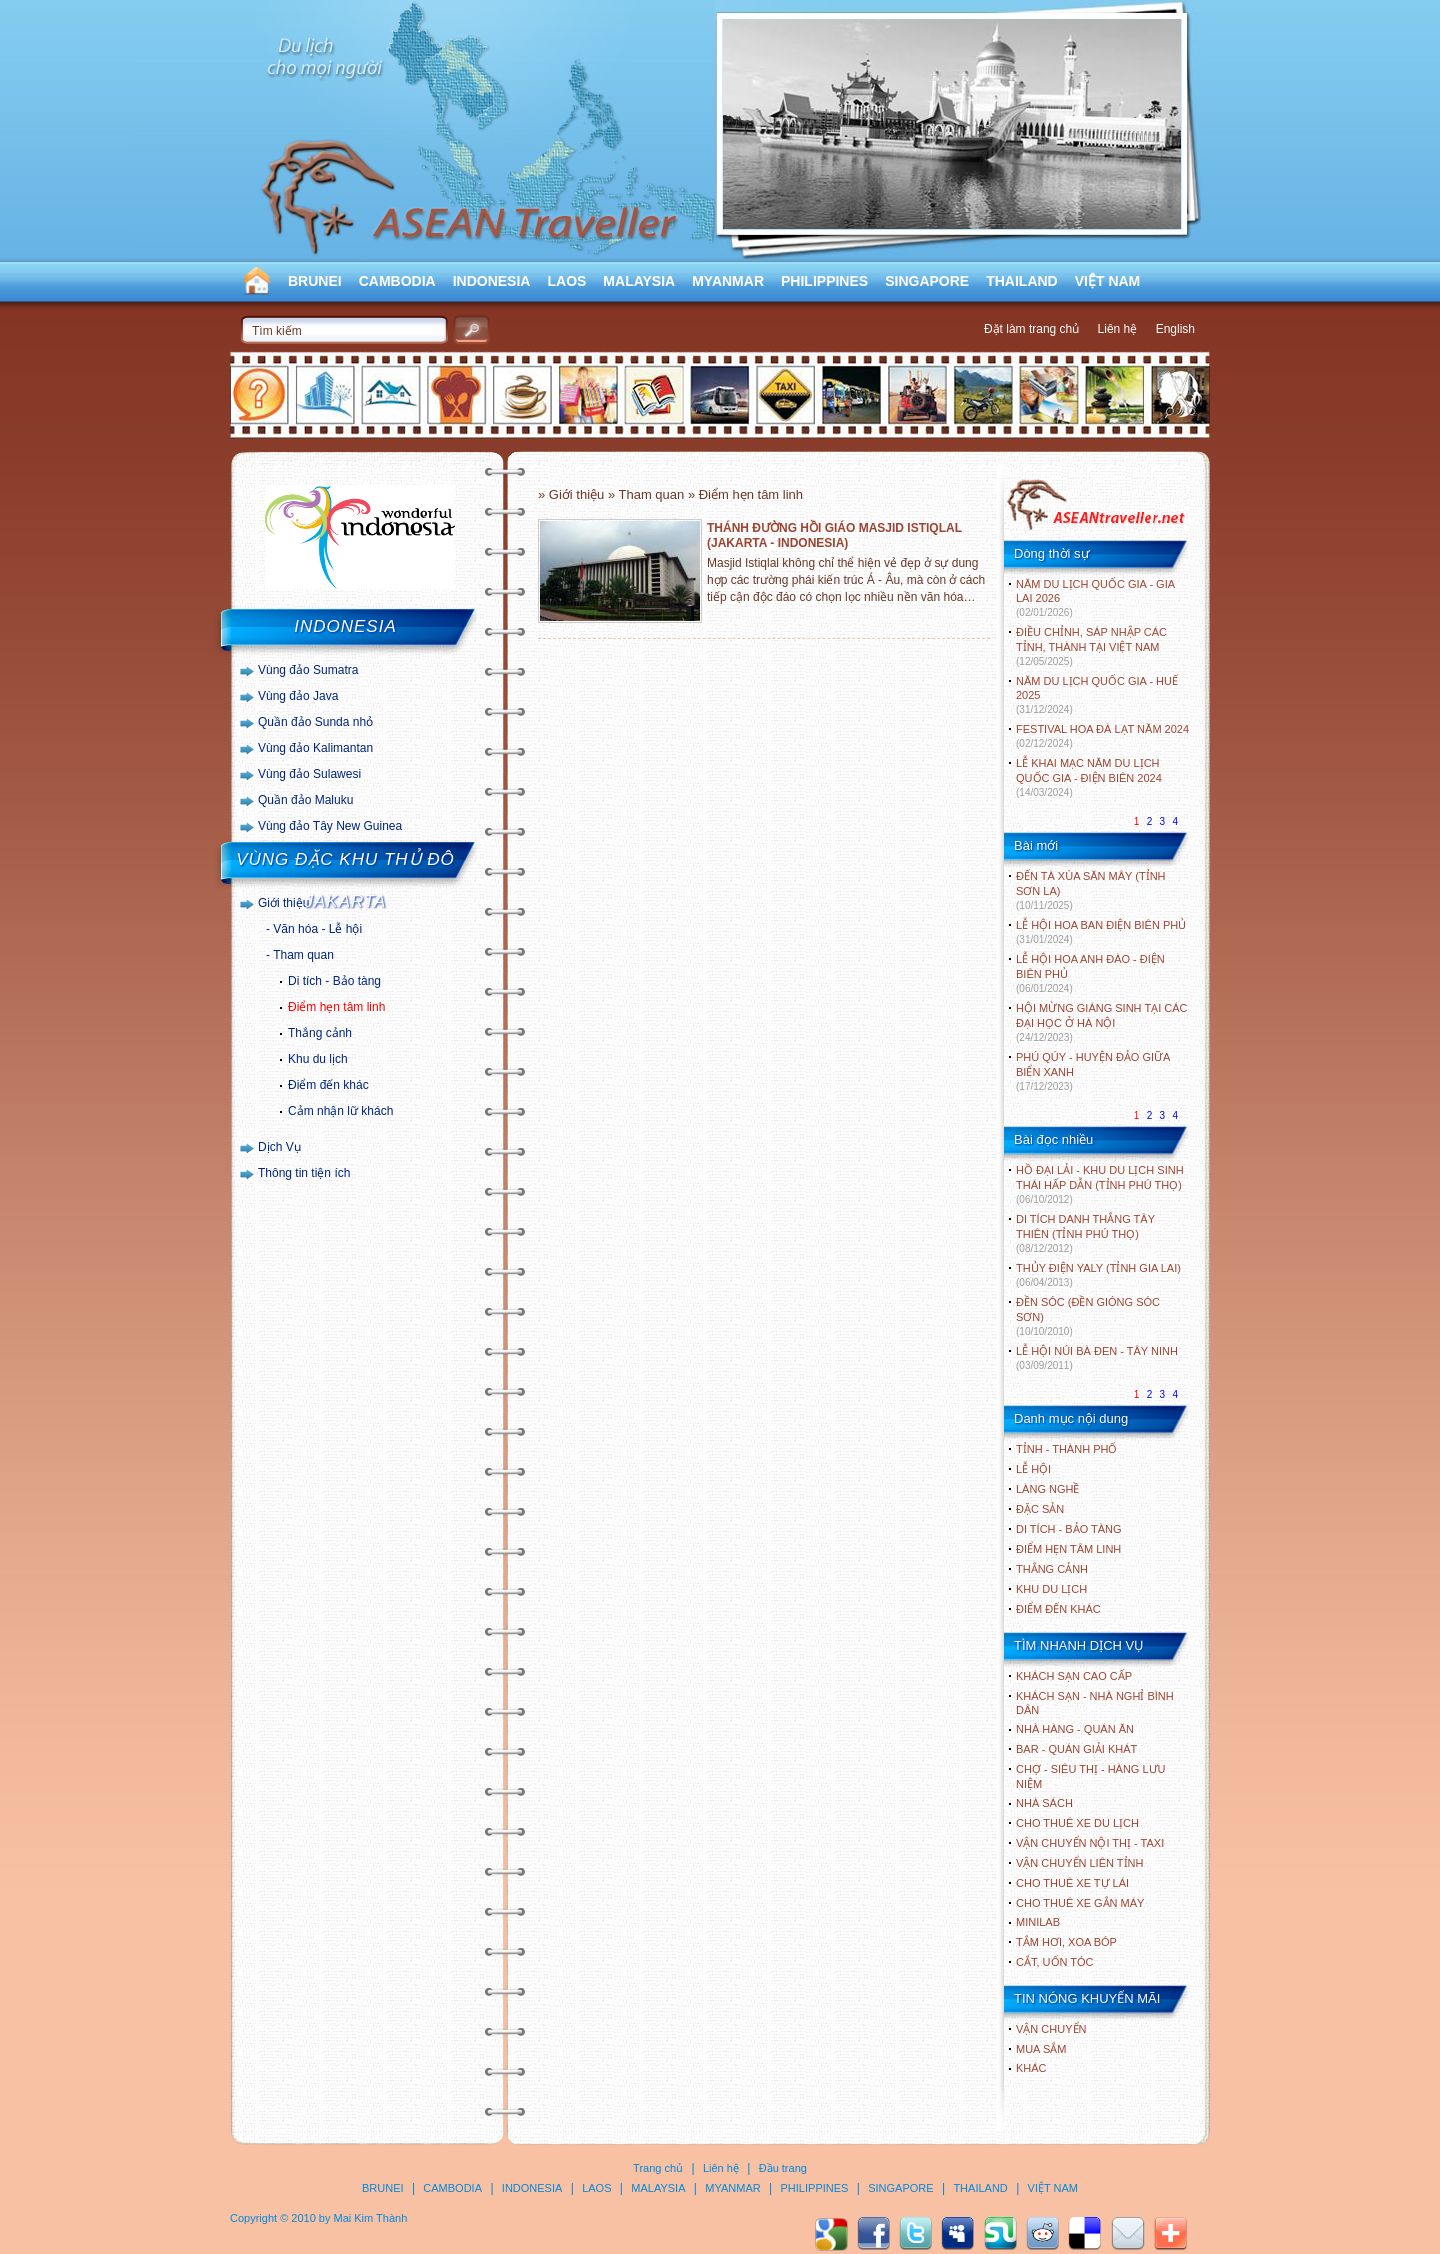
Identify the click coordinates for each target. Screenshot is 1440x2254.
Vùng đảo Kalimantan (315, 748)
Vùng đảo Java (298, 696)
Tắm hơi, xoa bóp (1066, 1942)
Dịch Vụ (279, 1147)
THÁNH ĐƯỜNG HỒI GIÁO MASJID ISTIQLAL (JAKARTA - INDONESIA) (834, 535)
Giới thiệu (283, 903)
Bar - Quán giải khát (1076, 1749)
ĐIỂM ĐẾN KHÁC (1058, 1609)
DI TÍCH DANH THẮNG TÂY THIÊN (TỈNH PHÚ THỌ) (1085, 1233)
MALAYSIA (639, 281)
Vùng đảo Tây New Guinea (330, 826)
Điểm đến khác (328, 1085)
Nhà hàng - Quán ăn (1075, 1729)
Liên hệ (1118, 329)
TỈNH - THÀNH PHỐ (1066, 1449)
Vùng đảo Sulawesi (309, 774)
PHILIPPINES (824, 281)
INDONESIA (492, 281)
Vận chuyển (1051, 2029)
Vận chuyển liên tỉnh (1079, 1863)
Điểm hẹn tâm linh (336, 1007)
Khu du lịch (318, 1059)
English (1175, 329)
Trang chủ (658, 2168)
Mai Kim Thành (371, 2218)
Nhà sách (1044, 1803)
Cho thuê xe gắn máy (1080, 1903)
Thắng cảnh (320, 1033)
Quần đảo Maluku (305, 800)
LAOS (566, 281)
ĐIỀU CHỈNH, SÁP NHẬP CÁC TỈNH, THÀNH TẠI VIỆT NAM (1091, 646)
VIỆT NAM (1108, 281)
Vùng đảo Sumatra (308, 670)
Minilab (1038, 1922)
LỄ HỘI (1033, 1469)
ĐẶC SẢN (1040, 1509)
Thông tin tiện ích (304, 1173)
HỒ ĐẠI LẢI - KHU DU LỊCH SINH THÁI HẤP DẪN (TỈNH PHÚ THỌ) (1100, 1184)
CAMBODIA (397, 281)
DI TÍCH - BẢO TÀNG (1069, 1529)
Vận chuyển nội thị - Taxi (1090, 1843)
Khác (1031, 2068)
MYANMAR (728, 281)
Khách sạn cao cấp (1074, 1676)
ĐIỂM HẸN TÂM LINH (1068, 1549)
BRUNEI (315, 281)
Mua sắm (1041, 2049)
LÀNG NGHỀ (1047, 1489)
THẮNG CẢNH (1052, 1569)
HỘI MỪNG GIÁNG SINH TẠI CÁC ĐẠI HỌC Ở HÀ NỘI (1101, 1022)
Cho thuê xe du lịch (1077, 1823)
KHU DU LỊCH (1051, 1589)
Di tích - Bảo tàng (334, 981)
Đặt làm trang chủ (1031, 329)
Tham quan (303, 955)
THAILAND (1022, 281)
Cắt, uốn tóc (1055, 1962)
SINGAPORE (927, 281)
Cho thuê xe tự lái (1072, 1883)
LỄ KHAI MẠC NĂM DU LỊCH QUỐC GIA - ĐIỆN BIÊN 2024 (1089, 777)
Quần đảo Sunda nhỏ (315, 722)
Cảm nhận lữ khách (340, 1111)
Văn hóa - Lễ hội (317, 929)
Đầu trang (783, 2168)
